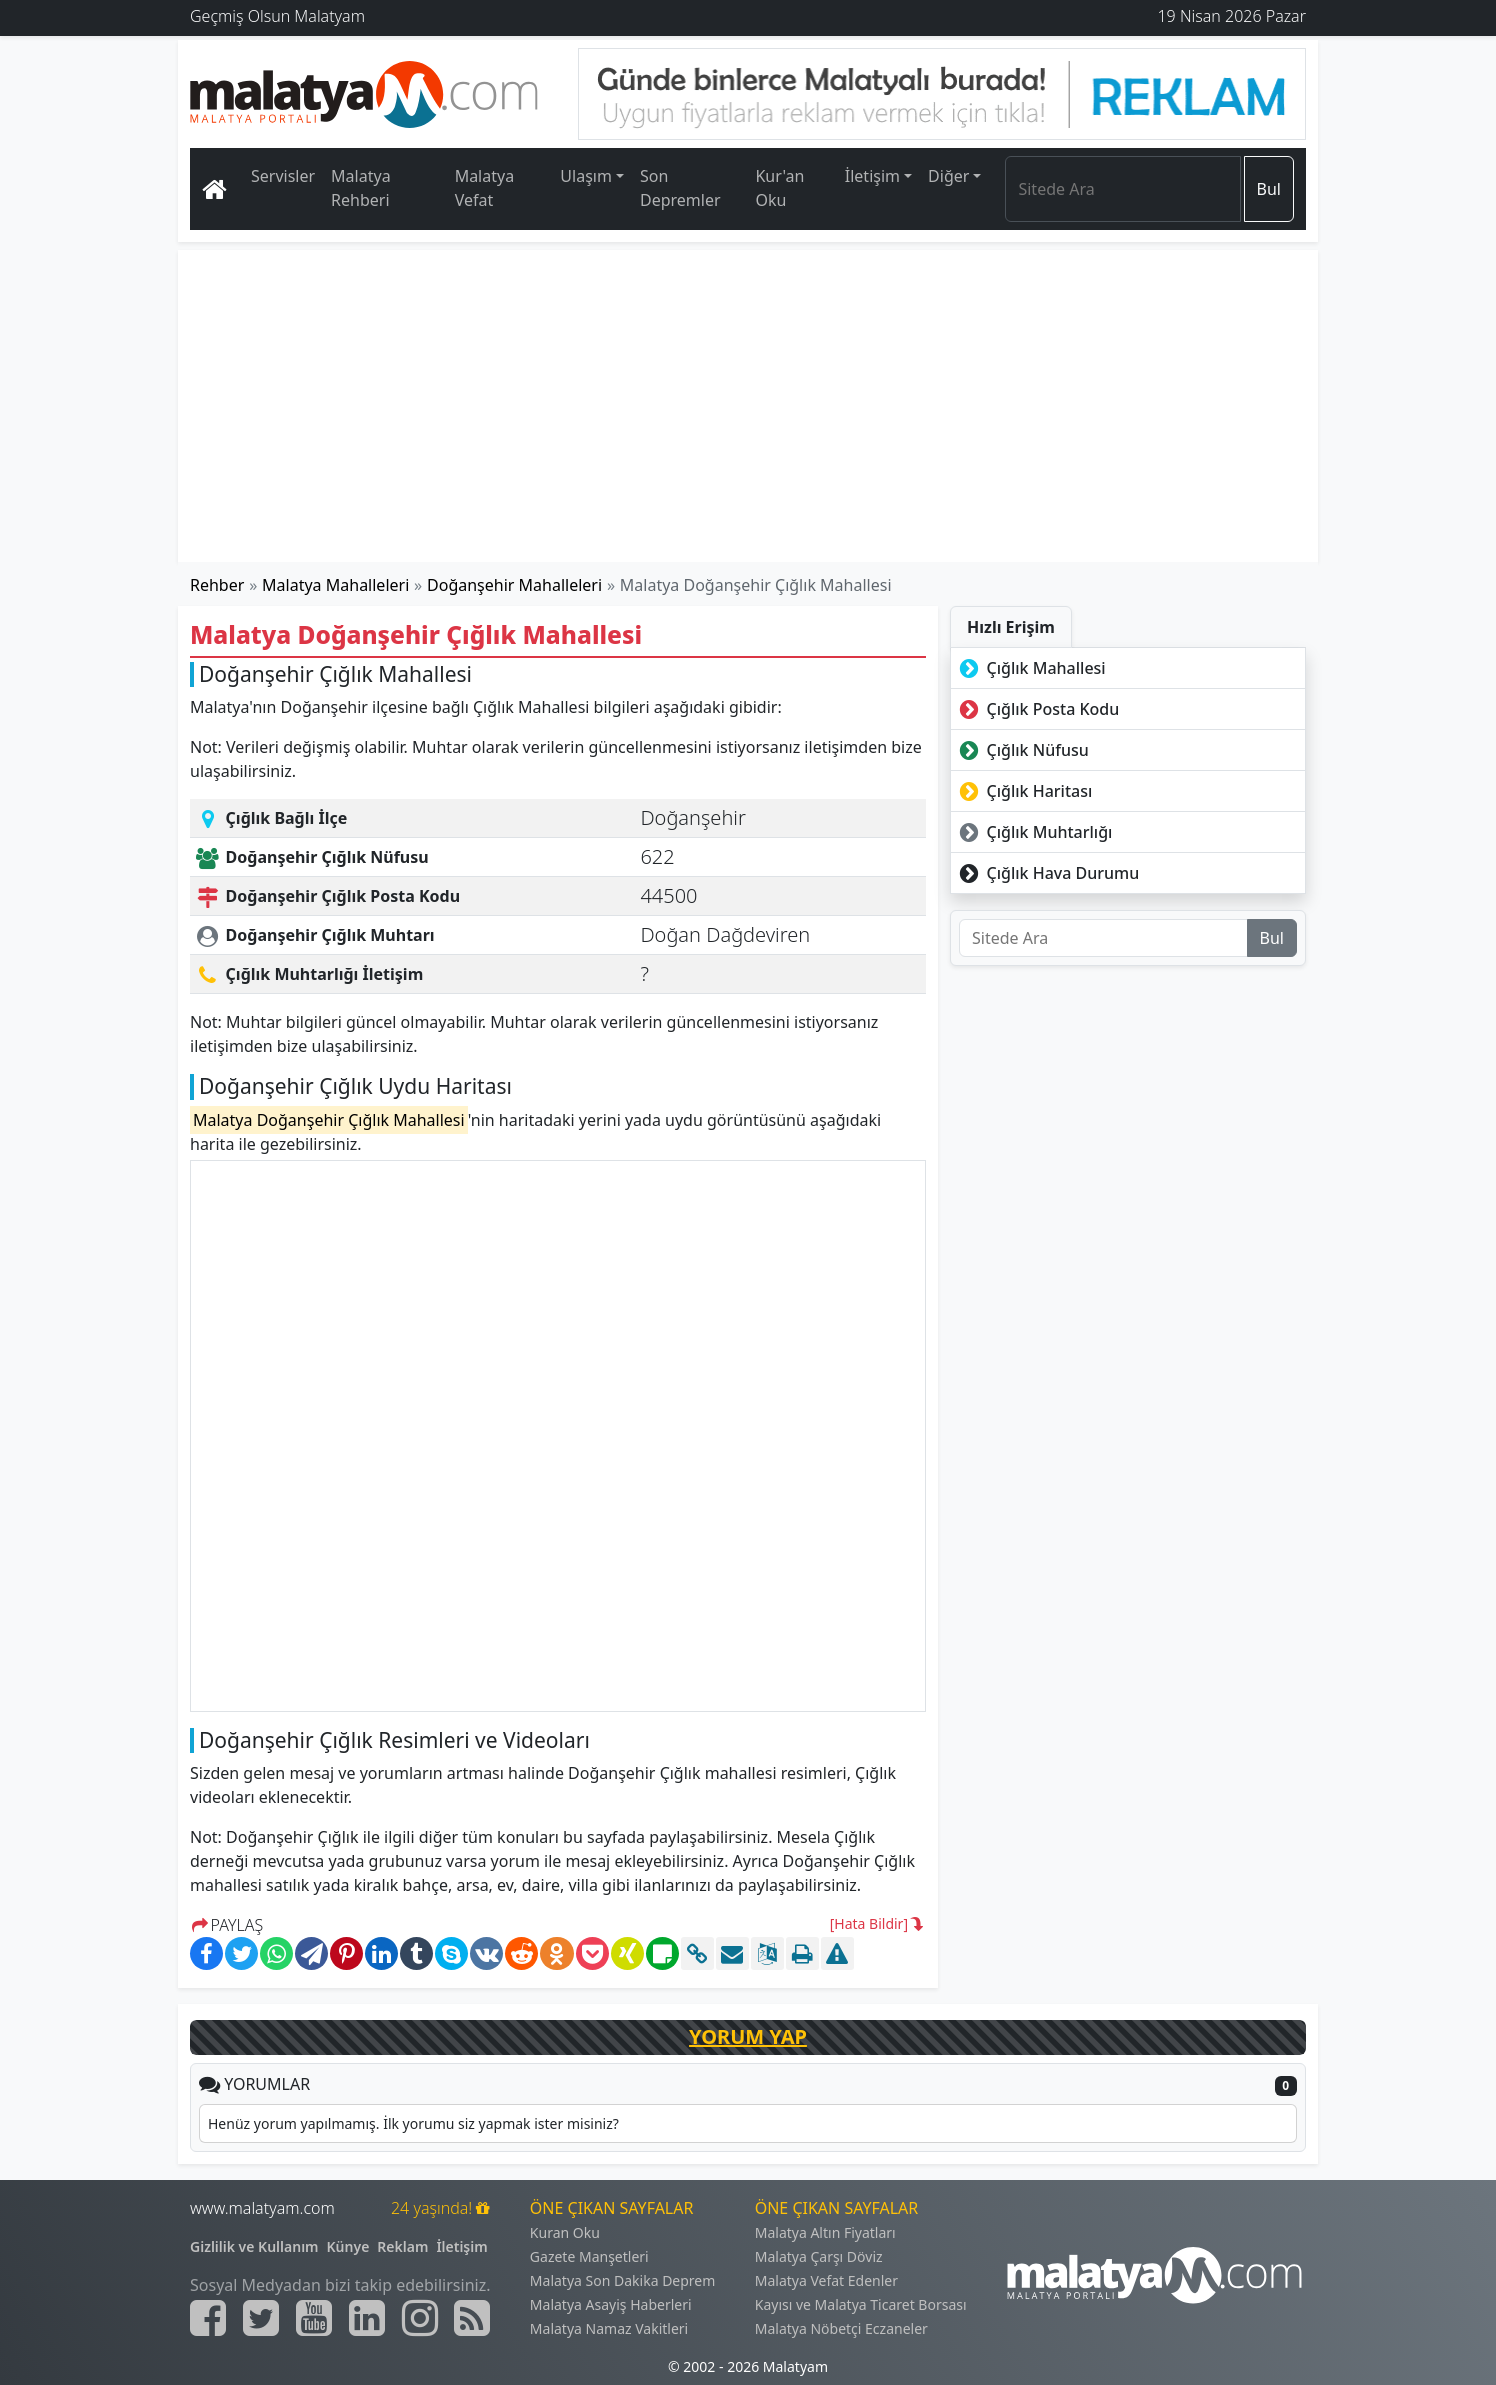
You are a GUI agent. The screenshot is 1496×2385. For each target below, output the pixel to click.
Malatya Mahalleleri (335, 585)
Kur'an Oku (779, 188)
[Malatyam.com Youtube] (314, 2318)
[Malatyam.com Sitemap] (472, 2318)
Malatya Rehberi (361, 188)
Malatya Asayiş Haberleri (611, 2304)
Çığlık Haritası (1023, 791)
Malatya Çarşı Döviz (819, 2256)
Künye (348, 2246)
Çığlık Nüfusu (1022, 750)
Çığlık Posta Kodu (1037, 709)
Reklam (402, 2246)
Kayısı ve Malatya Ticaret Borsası (861, 2304)
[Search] (1122, 189)
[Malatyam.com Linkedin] (367, 2318)
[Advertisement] (749, 406)
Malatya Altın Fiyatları (825, 2232)
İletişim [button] (872, 176)
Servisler (283, 176)
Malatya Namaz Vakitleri (609, 2328)
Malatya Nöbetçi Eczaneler (841, 2328)
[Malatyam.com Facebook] (208, 2318)
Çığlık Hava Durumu (1047, 873)
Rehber (217, 585)
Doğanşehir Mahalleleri (514, 585)
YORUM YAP (748, 2036)
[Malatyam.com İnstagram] (420, 2318)
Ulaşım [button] (586, 176)
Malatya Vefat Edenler (826, 2280)
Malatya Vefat (485, 188)
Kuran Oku (565, 2232)
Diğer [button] (948, 176)
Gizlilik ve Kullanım (254, 2246)
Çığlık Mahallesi (1030, 668)
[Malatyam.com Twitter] (261, 2318)
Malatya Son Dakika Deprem (623, 2280)
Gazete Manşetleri (589, 2256)
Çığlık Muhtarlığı (1033, 832)
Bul (1269, 189)
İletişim (461, 2246)
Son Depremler (680, 188)
